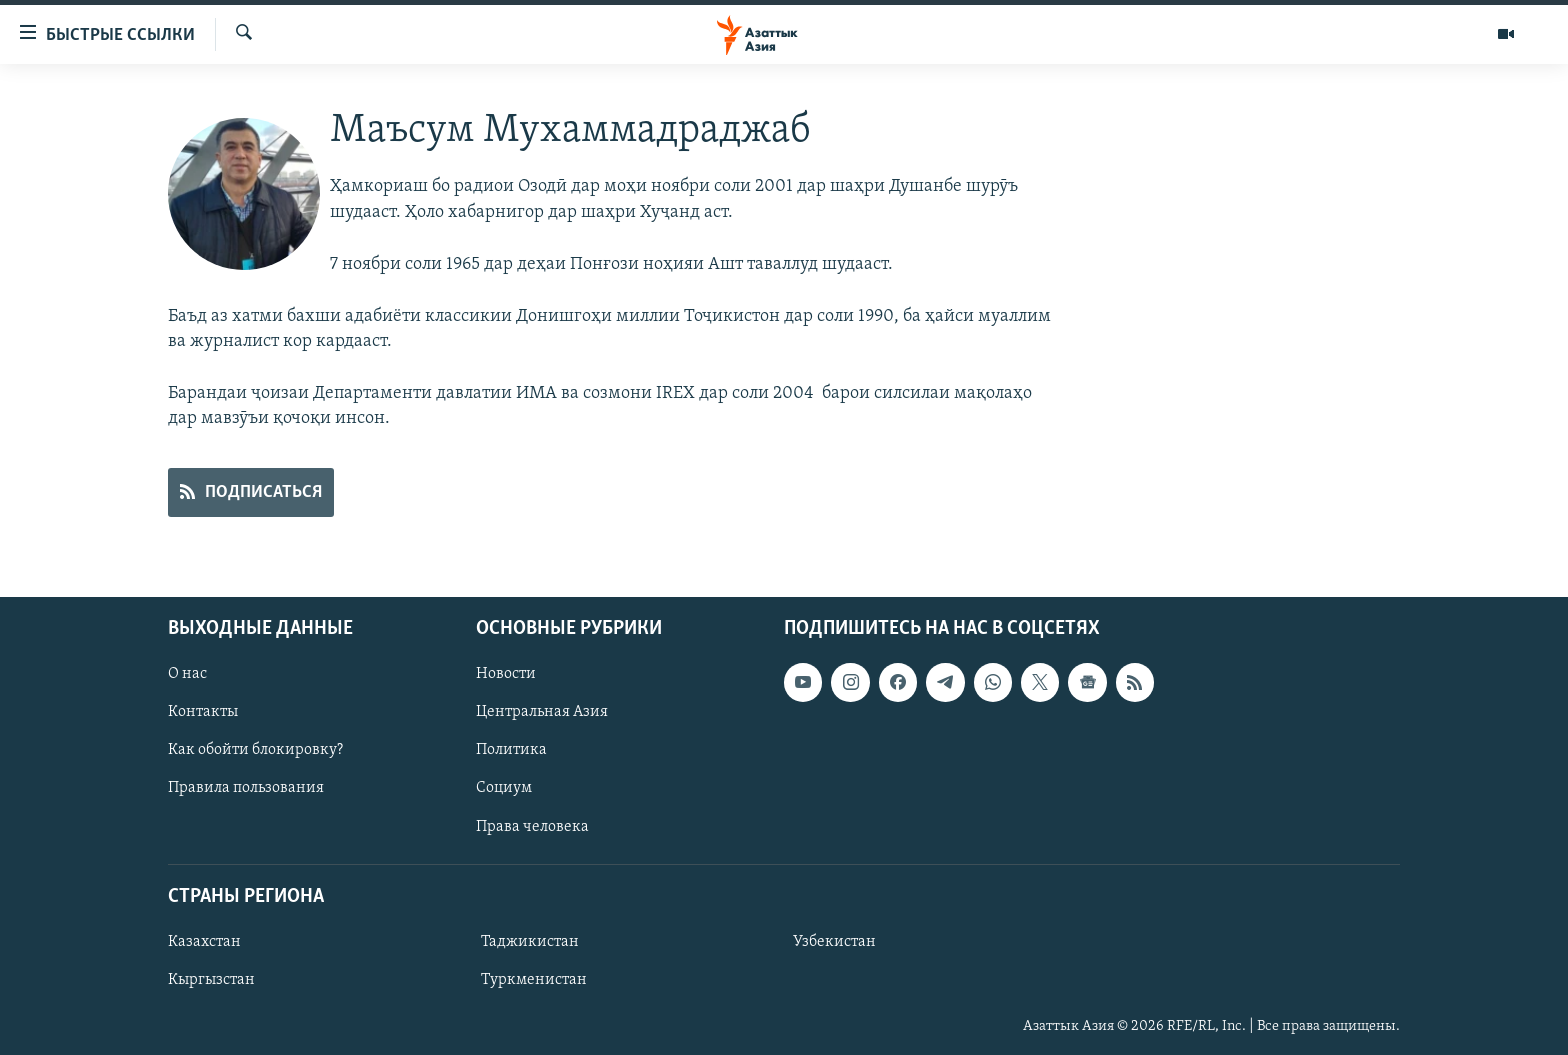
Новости (506, 674)
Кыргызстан (211, 980)
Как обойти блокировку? (255, 750)
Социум (504, 788)
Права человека (532, 826)
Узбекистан (834, 942)
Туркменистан (534, 980)
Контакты (203, 712)
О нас (187, 674)
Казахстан (204, 942)
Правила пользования (246, 788)
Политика (511, 750)
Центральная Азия (542, 712)
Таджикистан (530, 942)
